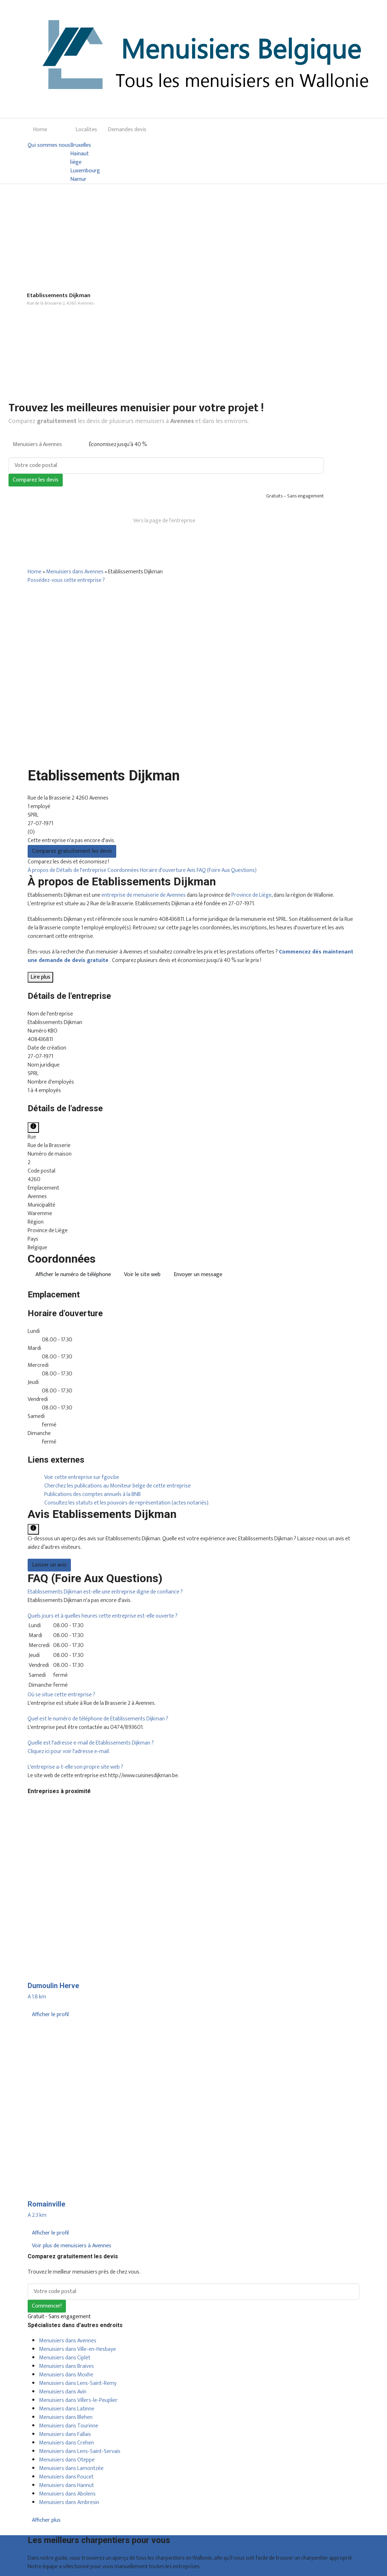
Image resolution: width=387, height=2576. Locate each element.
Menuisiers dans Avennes (74, 572)
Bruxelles (80, 145)
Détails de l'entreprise (81, 870)
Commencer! (47, 2306)
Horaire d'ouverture (163, 870)
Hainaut (79, 154)
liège (76, 162)
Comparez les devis (35, 480)
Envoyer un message (198, 1274)
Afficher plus (46, 2520)
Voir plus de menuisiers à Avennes (71, 2245)
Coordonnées (123, 870)
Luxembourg (85, 171)
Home (40, 129)
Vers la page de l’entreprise (164, 520)
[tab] (193, 1592)
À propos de (42, 870)
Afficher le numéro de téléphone (73, 1274)
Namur (78, 179)
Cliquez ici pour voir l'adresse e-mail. (69, 1751)
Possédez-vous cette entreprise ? (66, 580)
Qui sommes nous (49, 145)
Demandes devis (127, 129)
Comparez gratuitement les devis (72, 851)
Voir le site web (142, 1274)
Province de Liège (251, 895)
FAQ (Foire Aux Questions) (227, 870)
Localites (86, 129)
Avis (192, 870)
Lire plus (40, 977)
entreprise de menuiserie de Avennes (143, 895)
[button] (105, 1592)
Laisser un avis (49, 1565)
